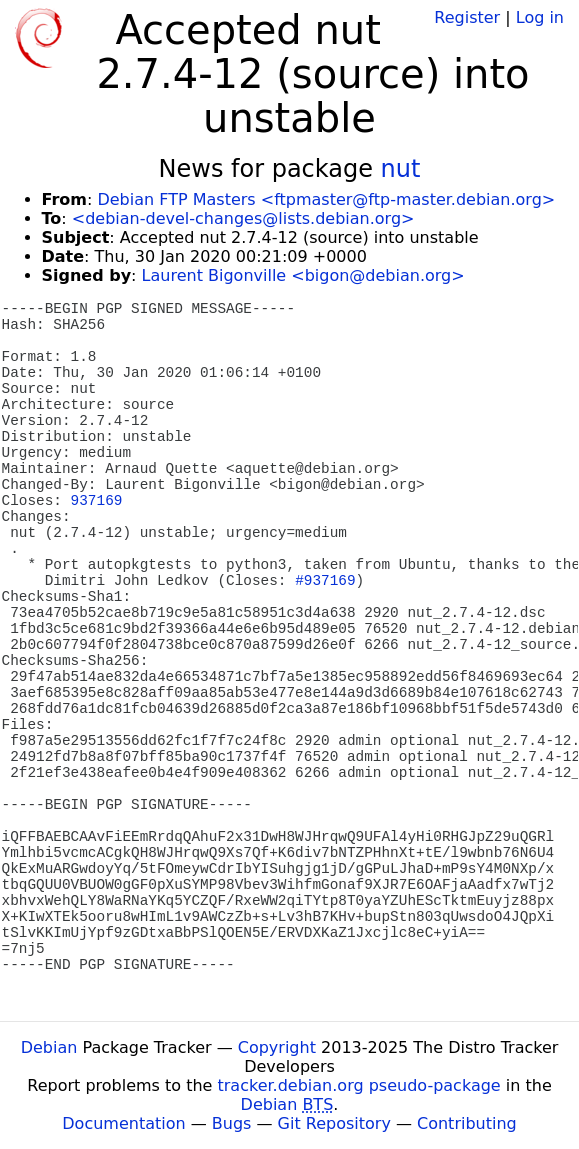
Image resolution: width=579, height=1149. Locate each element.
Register (467, 17)
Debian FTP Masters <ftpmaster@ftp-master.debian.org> (326, 199)
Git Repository (334, 1123)
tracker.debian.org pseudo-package (359, 1085)
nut (401, 169)
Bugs (232, 1123)
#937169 (325, 581)
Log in (540, 17)
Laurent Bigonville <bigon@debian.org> (303, 275)
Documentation (123, 1123)
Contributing (467, 1123)
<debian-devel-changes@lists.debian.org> (243, 218)
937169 (97, 501)
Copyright (277, 1047)
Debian (49, 1047)
